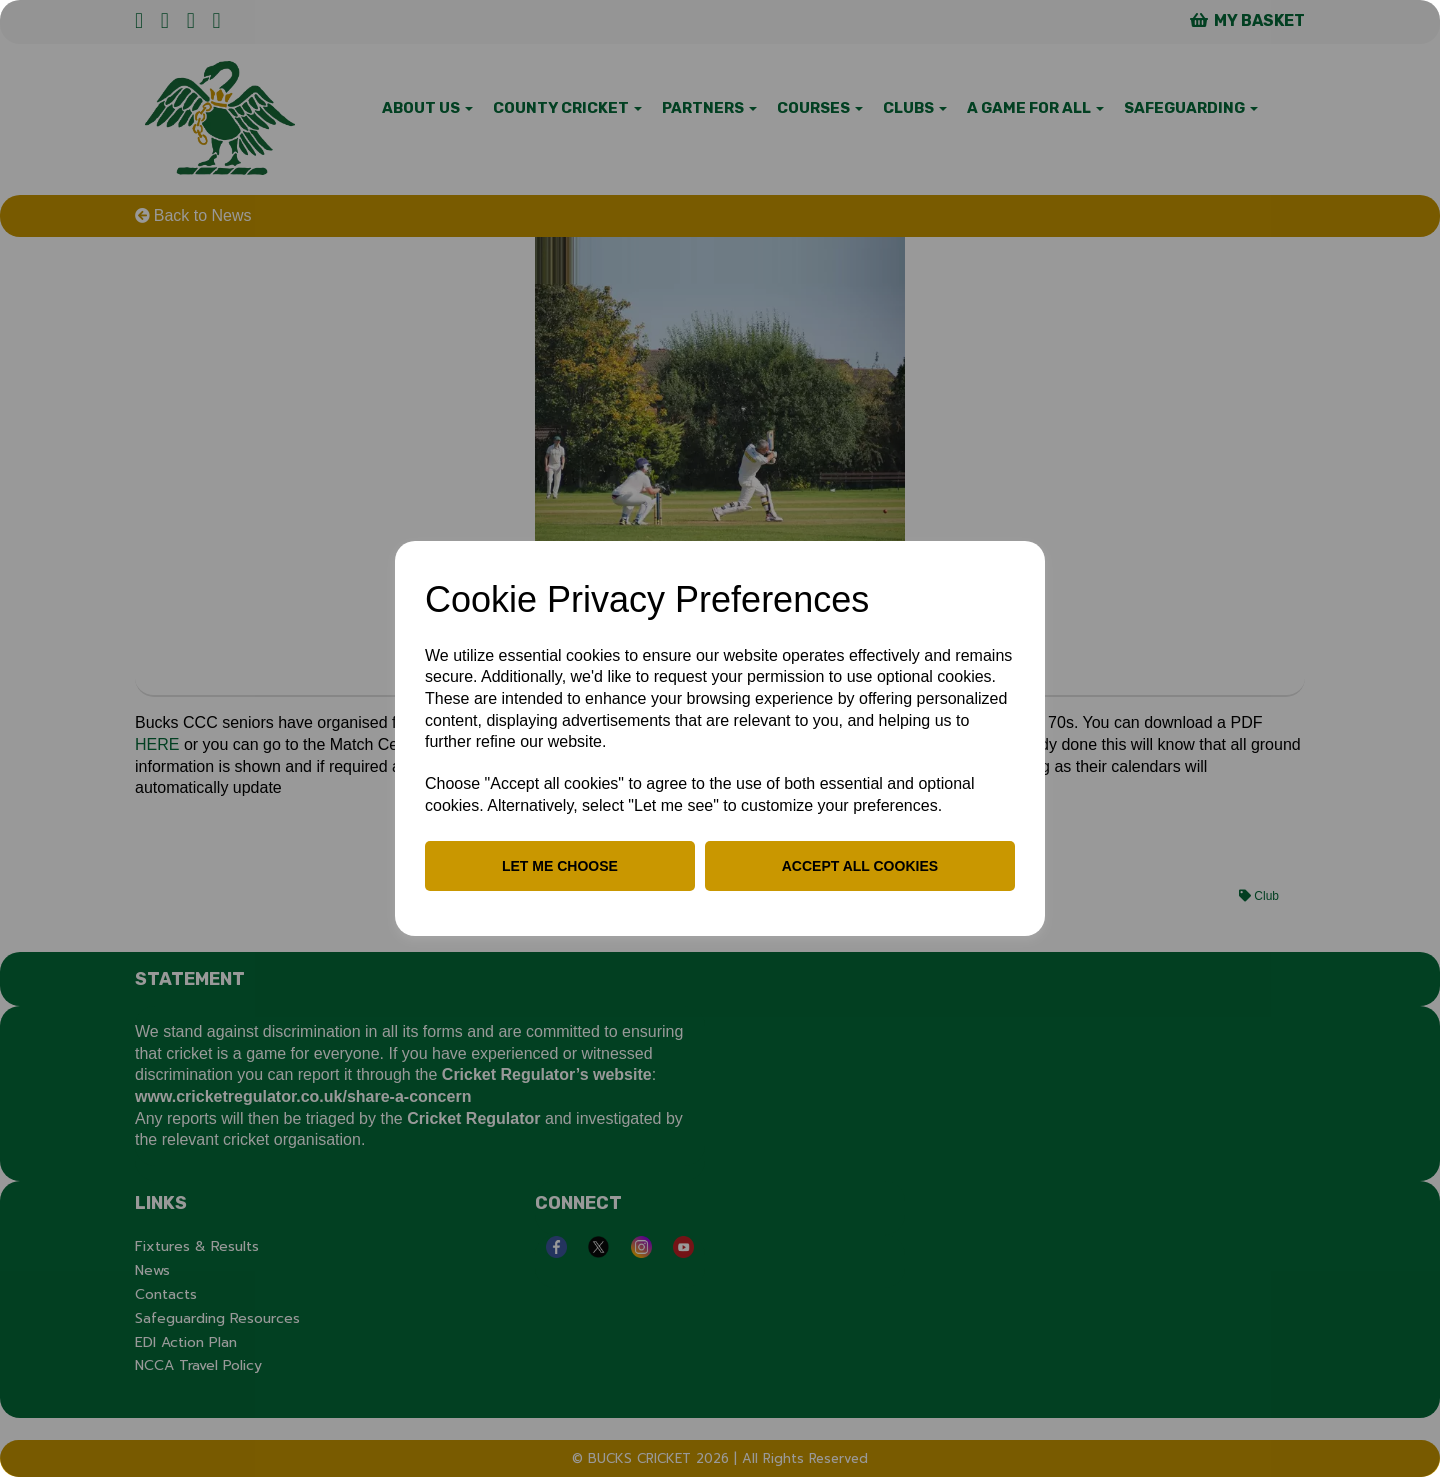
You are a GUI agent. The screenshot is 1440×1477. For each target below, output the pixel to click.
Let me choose (560, 866)
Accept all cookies (860, 866)
